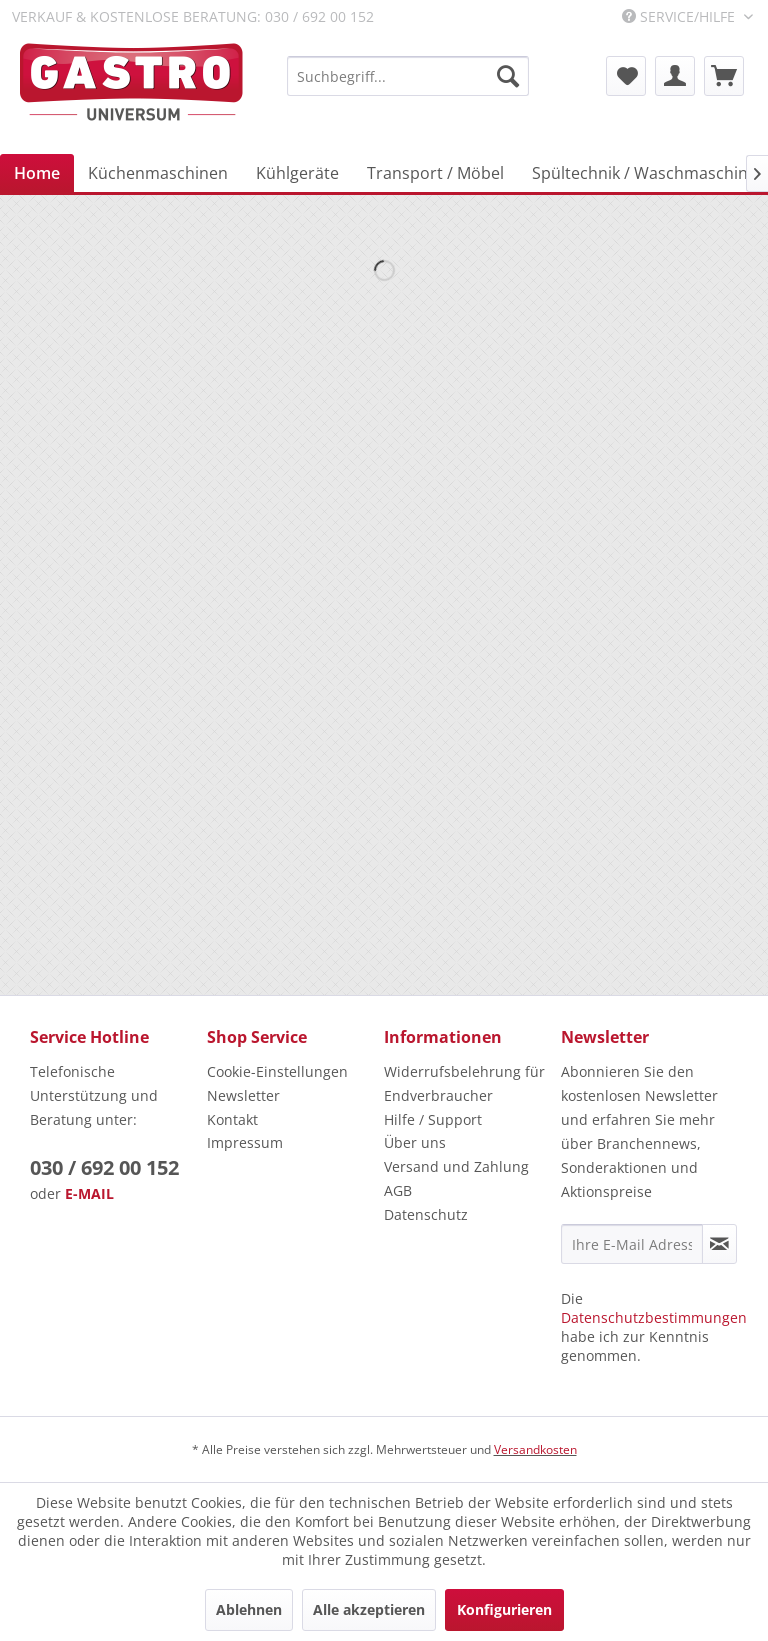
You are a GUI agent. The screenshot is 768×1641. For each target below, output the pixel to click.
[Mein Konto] (675, 76)
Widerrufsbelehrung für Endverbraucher (464, 1083)
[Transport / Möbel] (435, 173)
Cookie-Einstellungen (277, 1071)
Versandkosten (535, 1449)
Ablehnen (249, 1609)
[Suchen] (508, 76)
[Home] (37, 173)
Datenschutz (426, 1214)
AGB (398, 1190)
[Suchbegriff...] (408, 76)
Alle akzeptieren (369, 1609)
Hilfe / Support (433, 1119)
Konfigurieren (504, 1609)
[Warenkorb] (724, 76)
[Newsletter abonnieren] (719, 1244)
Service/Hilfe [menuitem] (680, 16)
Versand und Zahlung (456, 1166)
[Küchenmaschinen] (158, 173)
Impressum (245, 1142)
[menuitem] (408, 76)
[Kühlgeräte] (297, 173)
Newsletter (243, 1095)
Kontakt (232, 1119)
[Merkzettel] (626, 76)
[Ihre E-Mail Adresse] (632, 1244)
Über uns (415, 1142)
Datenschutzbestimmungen (654, 1317)
